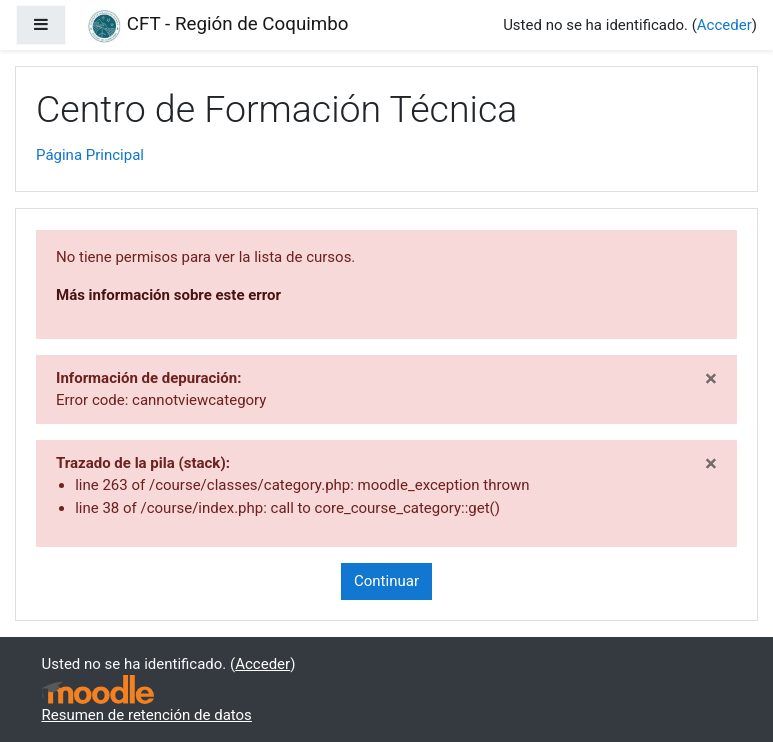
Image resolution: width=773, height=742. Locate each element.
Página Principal (90, 155)
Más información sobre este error (168, 295)
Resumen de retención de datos (147, 715)
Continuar (386, 581)
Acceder (724, 25)
